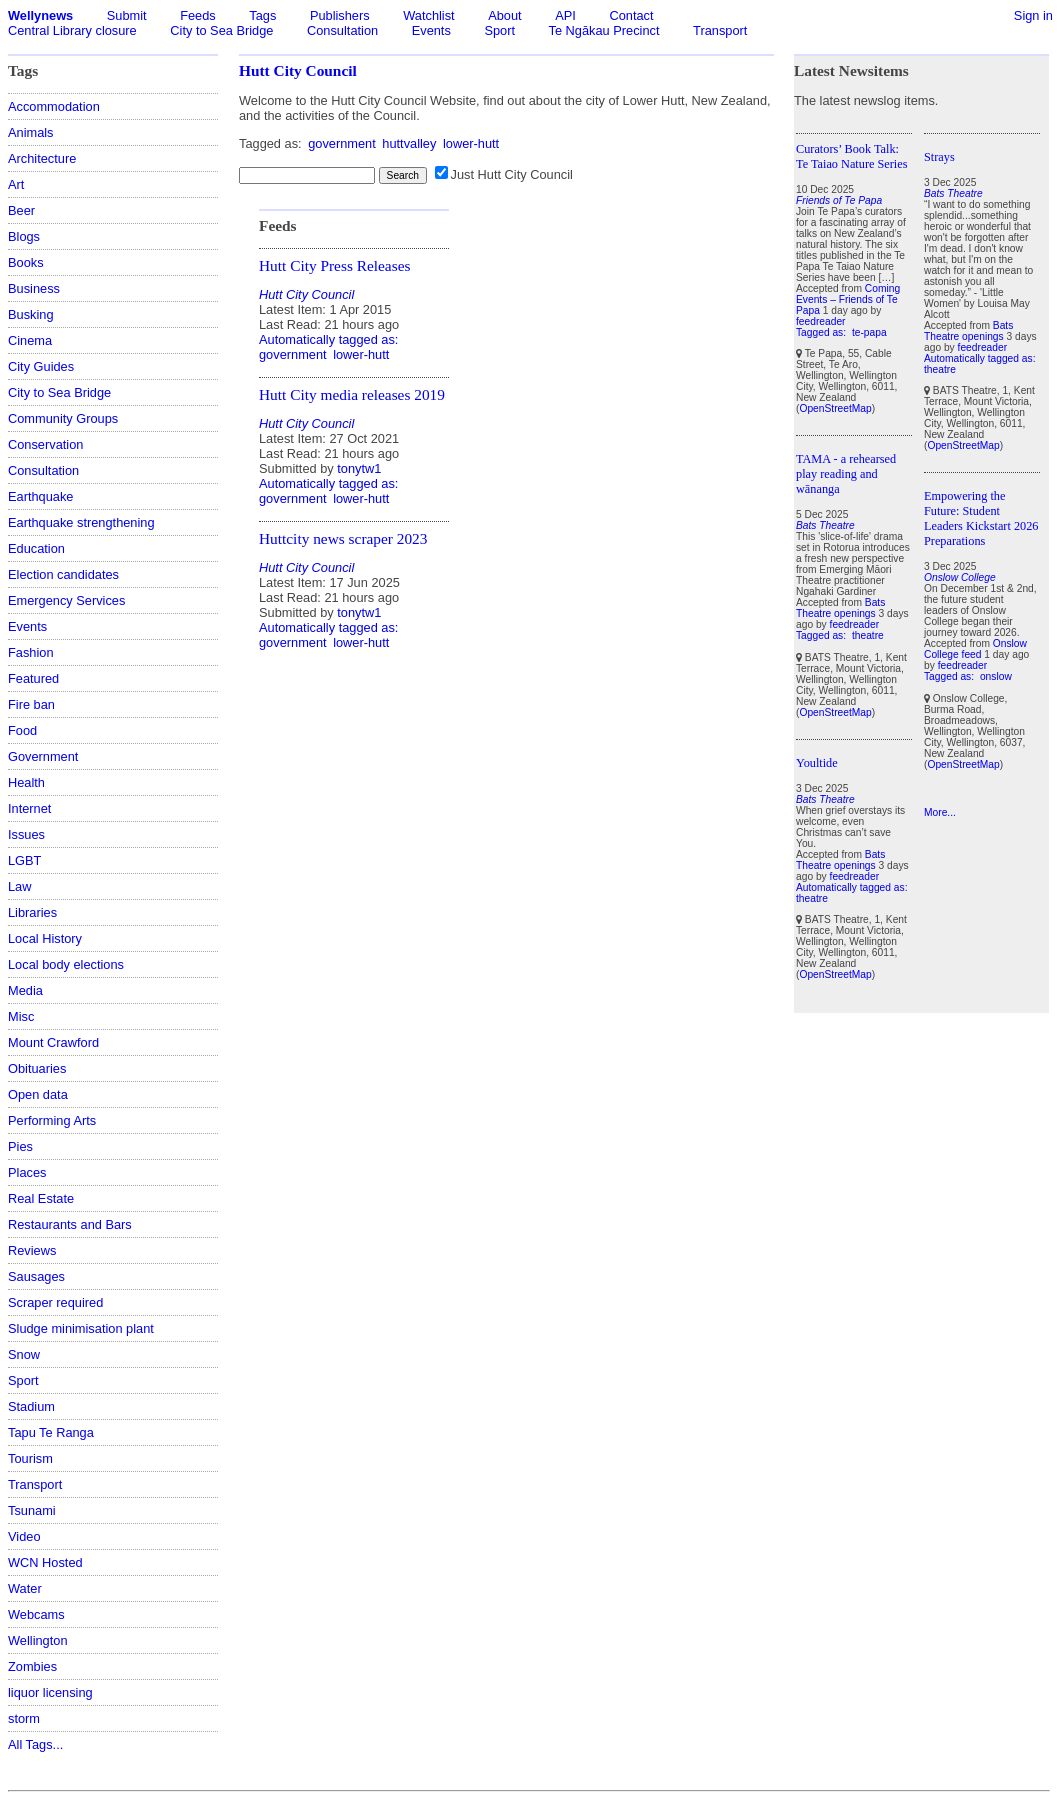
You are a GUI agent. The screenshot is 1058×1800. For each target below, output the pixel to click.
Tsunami (32, 1510)
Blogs (24, 236)
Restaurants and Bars (70, 1224)
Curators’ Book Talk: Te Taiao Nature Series (851, 156)
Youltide (817, 763)
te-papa (869, 332)
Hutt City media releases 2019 (352, 394)
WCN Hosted (45, 1562)
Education (36, 548)
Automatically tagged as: (328, 339)
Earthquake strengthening (81, 522)
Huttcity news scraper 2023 (343, 538)
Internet (29, 808)
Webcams (36, 1614)
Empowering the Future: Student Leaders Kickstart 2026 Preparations (981, 518)
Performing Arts (52, 1120)
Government (43, 756)
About (504, 15)
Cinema (30, 340)
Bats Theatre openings (840, 608)
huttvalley (409, 143)
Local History (45, 938)
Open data (38, 1094)
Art (16, 184)
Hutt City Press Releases (334, 265)
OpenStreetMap (835, 408)
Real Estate (41, 1198)
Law (19, 886)
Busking (31, 314)
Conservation (45, 444)
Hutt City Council (298, 70)
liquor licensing (50, 1692)
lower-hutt (471, 143)
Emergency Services (66, 600)
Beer (21, 210)
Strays (939, 157)
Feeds (198, 15)
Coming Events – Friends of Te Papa (848, 299)
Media (25, 990)
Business (34, 288)
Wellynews (40, 15)
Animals (31, 132)
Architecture (42, 158)
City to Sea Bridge (221, 30)
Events (431, 30)
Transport (720, 30)
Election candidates (63, 574)
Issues (26, 834)
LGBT (24, 860)
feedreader (821, 321)
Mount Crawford (53, 1042)
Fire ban (31, 704)
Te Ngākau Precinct (604, 30)
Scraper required (55, 1302)
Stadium (31, 1406)
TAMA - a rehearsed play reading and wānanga (846, 474)
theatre (868, 635)
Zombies (32, 1666)
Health (26, 782)
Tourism (30, 1458)
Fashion (31, 652)
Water (25, 1588)
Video (24, 1536)
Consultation (342, 30)
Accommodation (54, 106)
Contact (631, 15)
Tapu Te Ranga (51, 1432)
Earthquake (40, 496)
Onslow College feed (975, 649)
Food (22, 730)
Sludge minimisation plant (81, 1328)
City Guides (41, 366)
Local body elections (66, 964)
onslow (996, 676)
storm (24, 1718)
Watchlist (428, 15)
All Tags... (35, 1744)
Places (27, 1172)
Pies (20, 1146)
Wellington (38, 1640)
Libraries (32, 912)
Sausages (36, 1276)
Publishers (340, 15)
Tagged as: (822, 332)
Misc (21, 1016)
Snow (24, 1354)
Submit (127, 15)
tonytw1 (359, 468)
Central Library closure (72, 30)
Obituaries (37, 1068)
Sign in (1033, 15)
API (565, 15)
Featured (33, 678)
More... (940, 812)
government (342, 143)
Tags (262, 15)
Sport (499, 30)
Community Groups (63, 418)
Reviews (32, 1250)
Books (26, 262)
